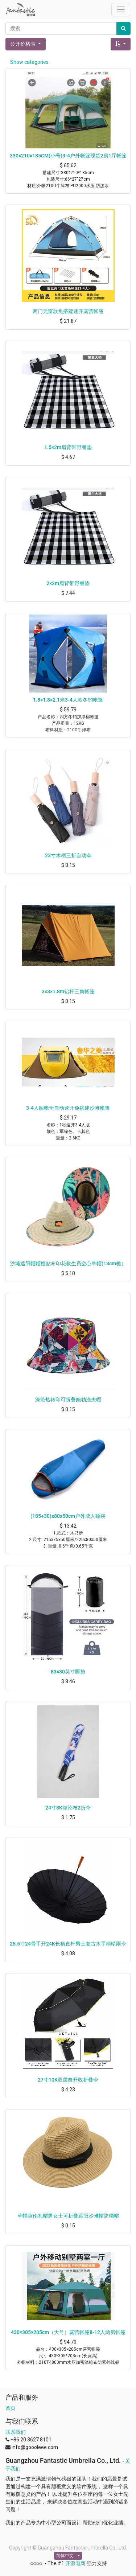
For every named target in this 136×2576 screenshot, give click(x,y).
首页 (10, 2408)
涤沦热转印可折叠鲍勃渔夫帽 (68, 1399)
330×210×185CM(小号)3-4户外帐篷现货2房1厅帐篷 (68, 156)
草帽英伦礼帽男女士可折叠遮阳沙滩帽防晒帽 (68, 2216)
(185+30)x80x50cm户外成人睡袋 (68, 1516)
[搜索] (123, 28)
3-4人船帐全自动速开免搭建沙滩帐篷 (68, 1108)
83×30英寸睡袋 (68, 1672)
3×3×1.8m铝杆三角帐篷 (68, 991)
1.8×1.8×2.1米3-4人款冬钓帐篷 (68, 700)
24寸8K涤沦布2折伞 (68, 1808)
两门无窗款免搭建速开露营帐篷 (68, 311)
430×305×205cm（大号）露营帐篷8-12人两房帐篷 (68, 2332)
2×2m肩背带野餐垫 (68, 583)
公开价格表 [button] (23, 44)
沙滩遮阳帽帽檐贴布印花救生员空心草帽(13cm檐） (68, 1263)
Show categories (29, 62)
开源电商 (75, 2563)
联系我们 (15, 2432)
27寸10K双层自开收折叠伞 (68, 2080)
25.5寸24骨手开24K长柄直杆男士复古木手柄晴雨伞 (68, 1944)
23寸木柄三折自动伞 (68, 855)
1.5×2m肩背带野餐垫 (68, 447)
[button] (121, 44)
